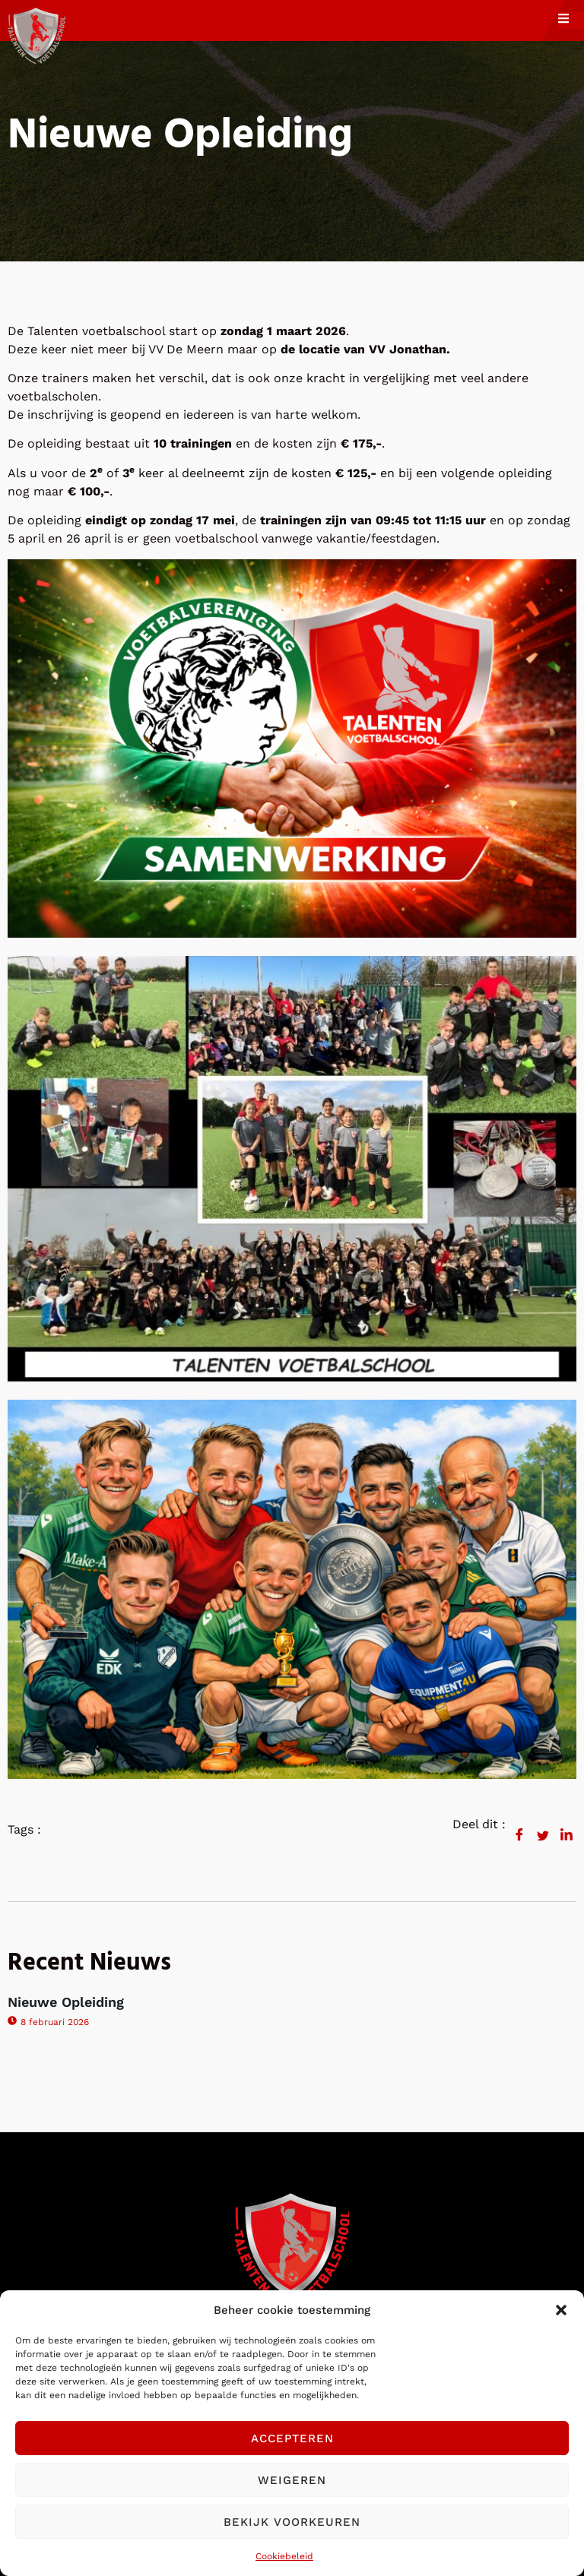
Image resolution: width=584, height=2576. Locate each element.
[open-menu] (571, 20)
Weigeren (292, 2480)
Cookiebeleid (284, 2556)
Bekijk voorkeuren (292, 2522)
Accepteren (292, 2438)
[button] (561, 2310)
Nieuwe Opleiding (66, 2002)
